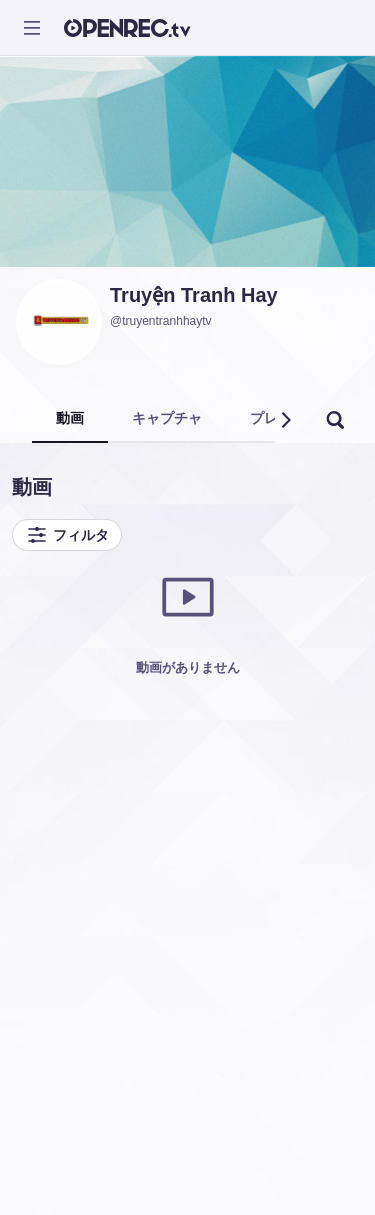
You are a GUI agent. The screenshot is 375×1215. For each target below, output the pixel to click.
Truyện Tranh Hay (194, 295)
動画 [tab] (70, 418)
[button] (285, 420)
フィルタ (67, 535)
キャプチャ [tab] (167, 418)
